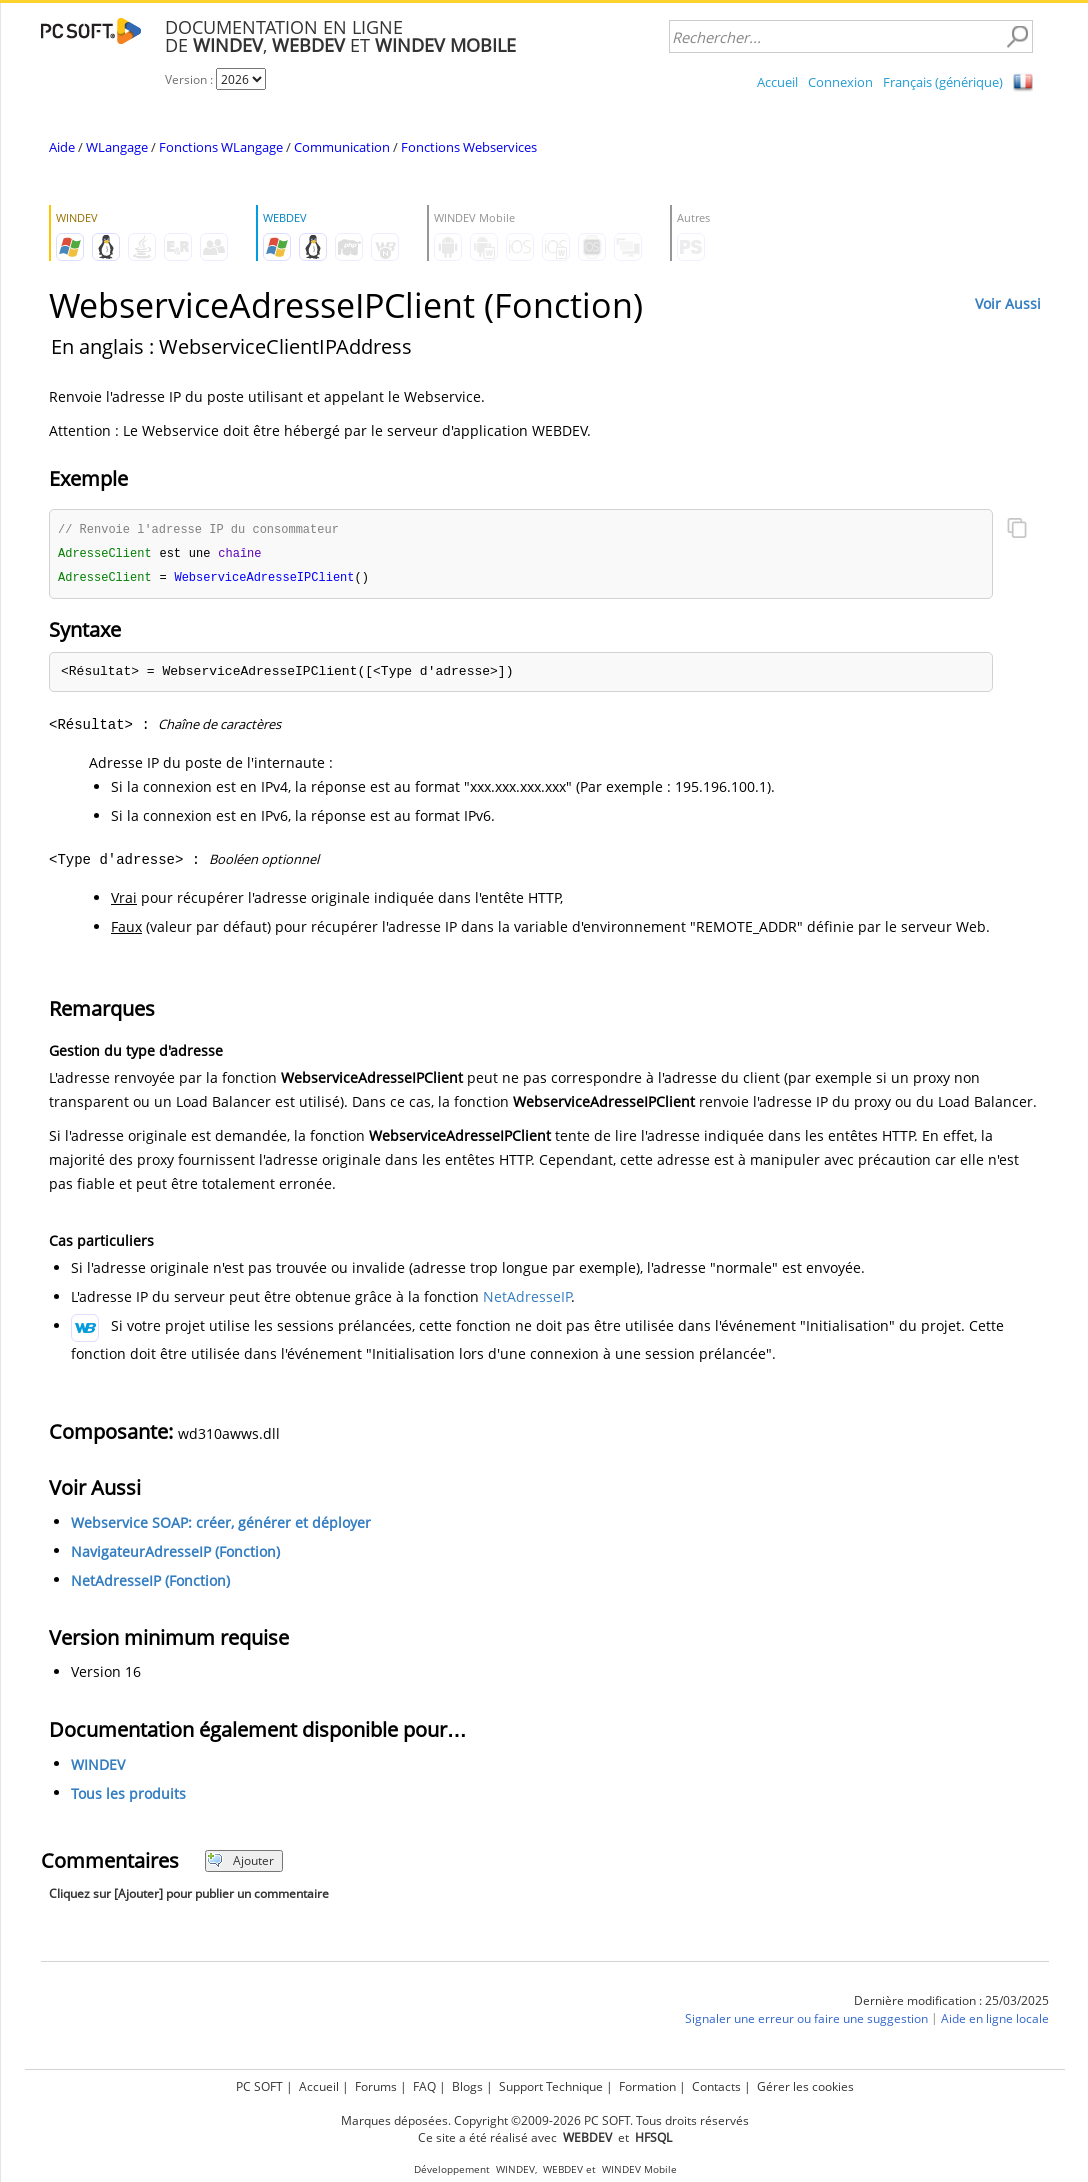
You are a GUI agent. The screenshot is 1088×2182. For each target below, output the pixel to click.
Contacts (716, 2086)
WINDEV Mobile (639, 2169)
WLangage (117, 147)
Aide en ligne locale (995, 2021)
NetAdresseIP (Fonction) (150, 1583)
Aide (62, 147)
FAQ (424, 2086)
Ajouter (240, 1863)
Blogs (467, 2086)
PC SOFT (259, 2086)
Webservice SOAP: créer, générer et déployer (221, 1525)
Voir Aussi (1008, 303)
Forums (376, 2086)
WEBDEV (563, 2169)
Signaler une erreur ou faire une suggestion (806, 2021)
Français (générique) (943, 82)
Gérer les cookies (805, 2086)
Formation (647, 2086)
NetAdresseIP (527, 1299)
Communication (342, 147)
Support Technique (551, 2086)
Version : (190, 79)
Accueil (777, 82)
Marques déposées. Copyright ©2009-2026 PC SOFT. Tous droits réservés (545, 2120)
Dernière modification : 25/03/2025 (951, 2003)
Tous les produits (128, 1796)
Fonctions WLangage (221, 147)
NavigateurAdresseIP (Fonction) (175, 1554)
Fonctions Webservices (469, 147)
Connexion (840, 82)
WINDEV (98, 1767)
